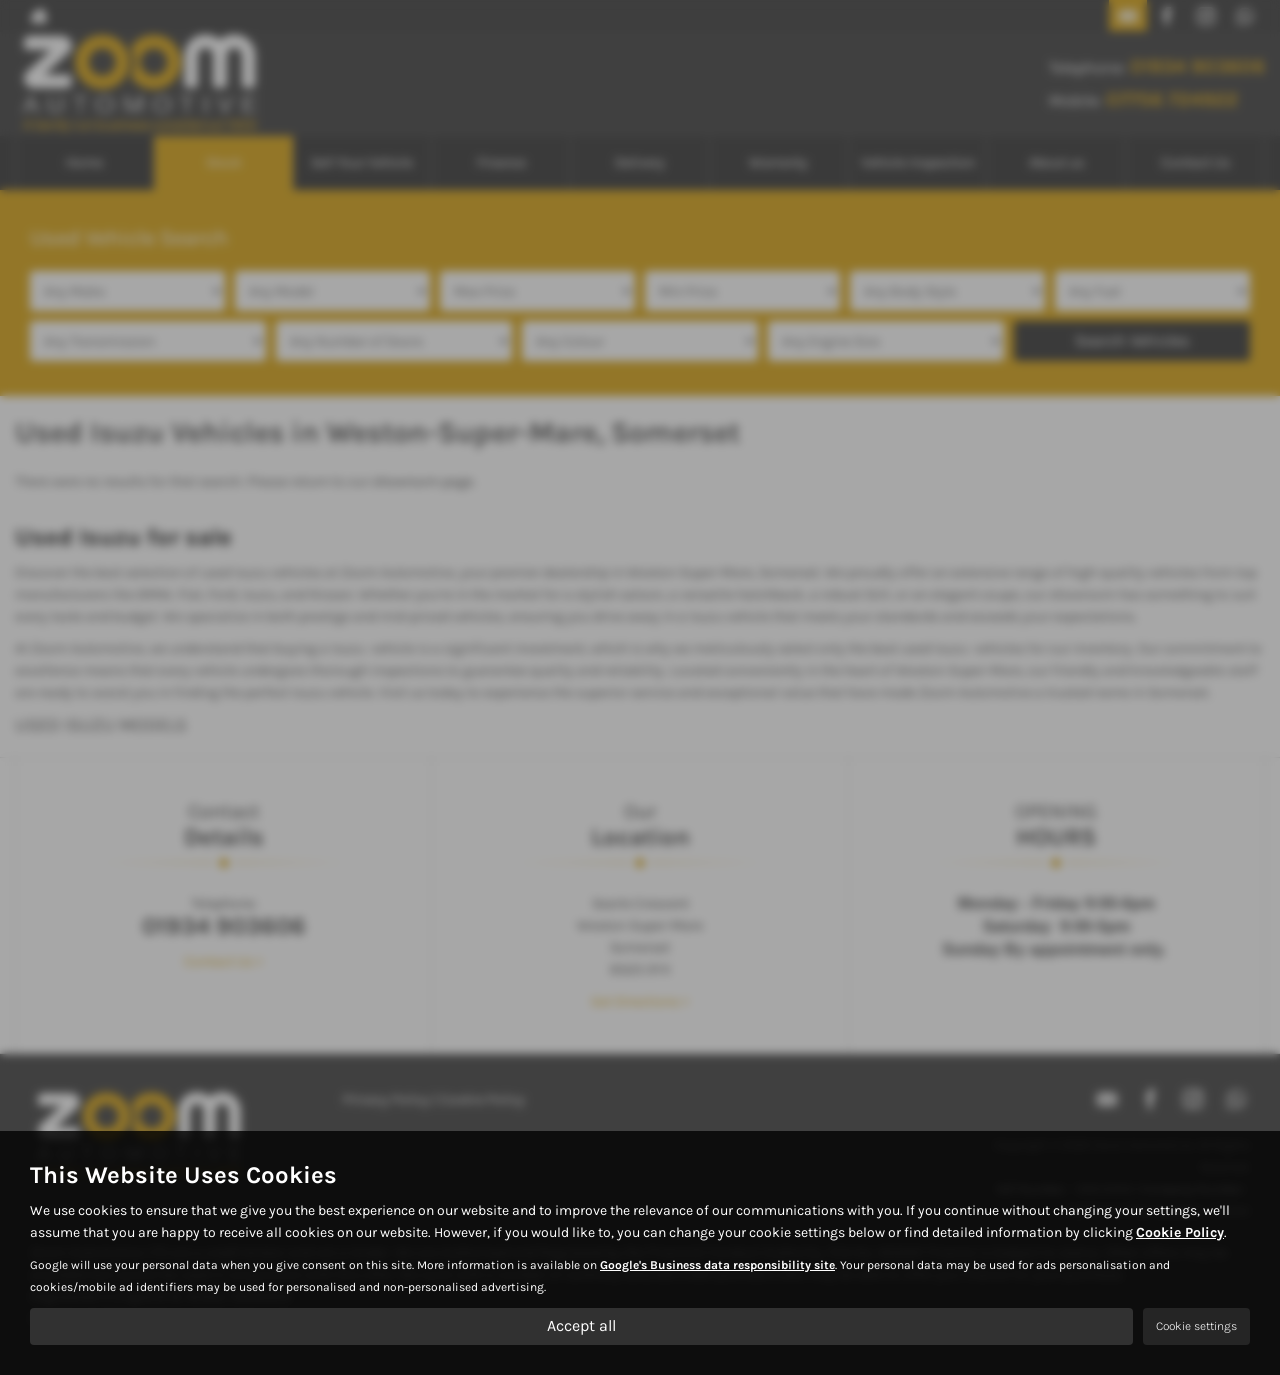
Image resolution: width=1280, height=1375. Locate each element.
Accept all (581, 1325)
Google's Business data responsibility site (717, 1265)
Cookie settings (1196, 1326)
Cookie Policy (1180, 1232)
